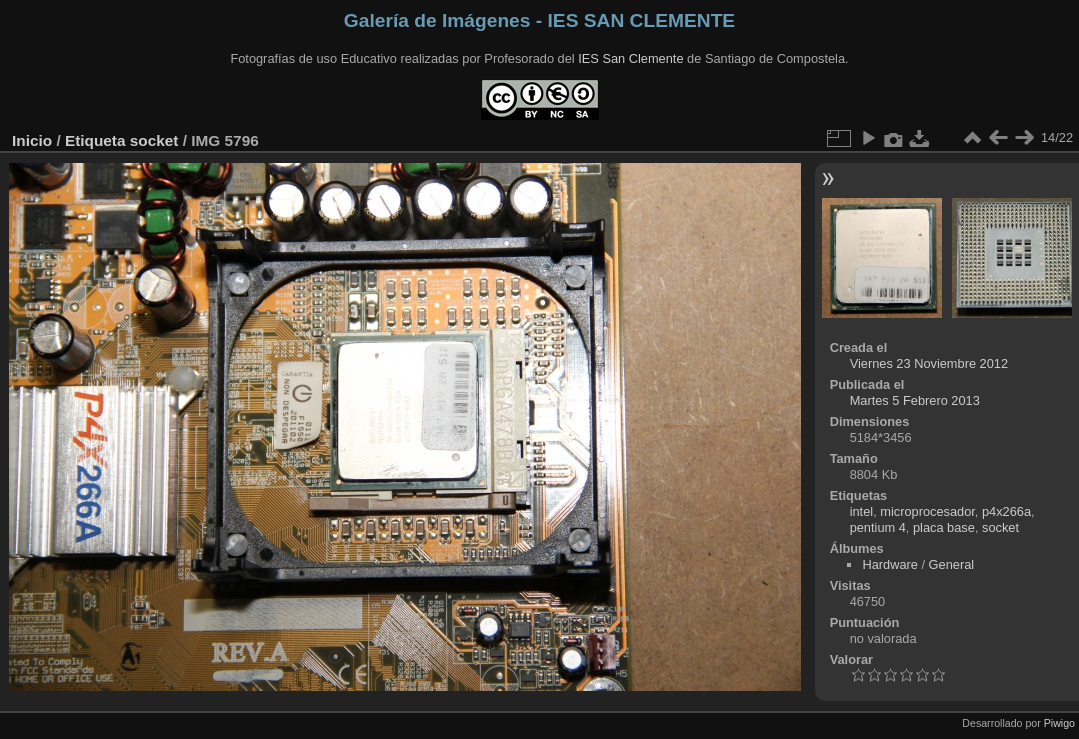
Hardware (889, 564)
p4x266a (1006, 511)
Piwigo (1059, 723)
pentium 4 (878, 527)
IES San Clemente (630, 58)
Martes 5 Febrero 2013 (915, 400)
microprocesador (927, 511)
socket (154, 140)
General (952, 564)
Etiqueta (95, 140)
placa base (944, 527)
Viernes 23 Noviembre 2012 (929, 363)
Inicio (32, 140)
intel (861, 511)
